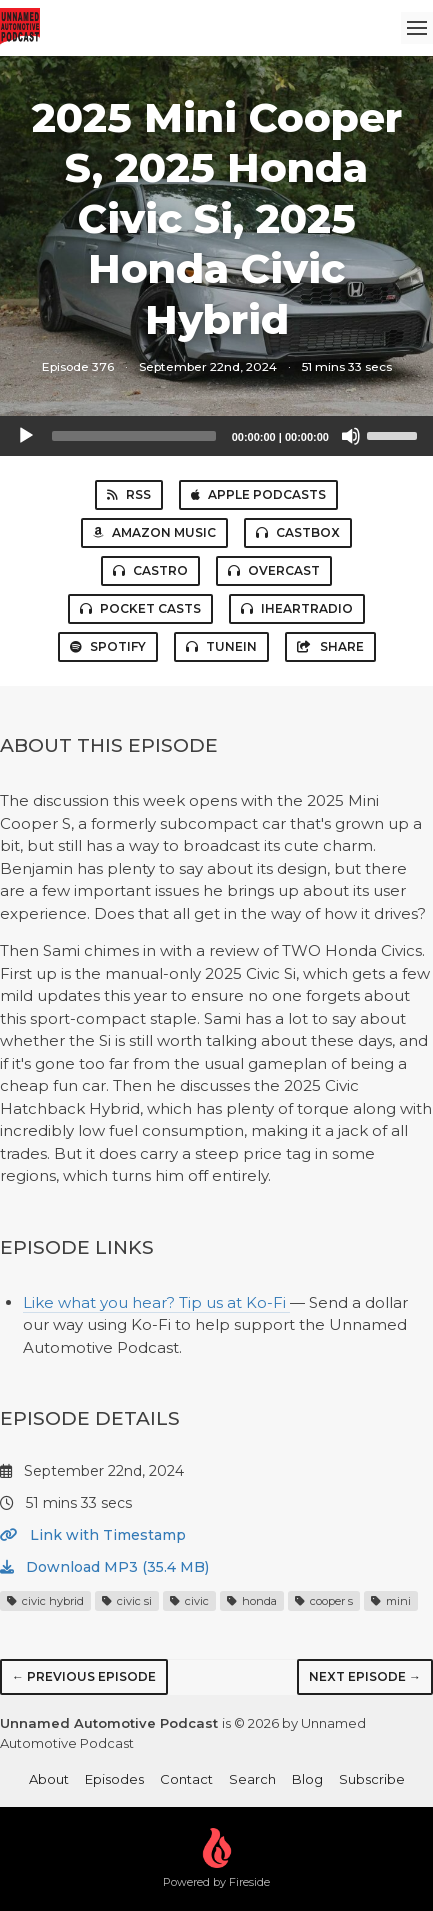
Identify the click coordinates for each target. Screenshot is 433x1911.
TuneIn (221, 646)
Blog (307, 1779)
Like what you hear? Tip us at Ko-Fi (156, 1302)
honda (252, 1601)
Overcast (274, 570)
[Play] (26, 436)
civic (189, 1601)
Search (252, 1779)
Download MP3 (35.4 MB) (104, 1567)
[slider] (134, 436)
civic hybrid (45, 1601)
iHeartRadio (297, 608)
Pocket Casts (140, 608)
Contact (186, 1779)
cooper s (324, 1601)
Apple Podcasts (258, 494)
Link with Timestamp (93, 1535)
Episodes (114, 1779)
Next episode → (365, 1676)
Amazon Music (154, 532)
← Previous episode (84, 1676)
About (49, 1779)
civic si (127, 1601)
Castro (150, 570)
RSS (129, 494)
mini (391, 1601)
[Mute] (351, 436)
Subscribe (372, 1779)
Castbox (298, 532)
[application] (216, 436)
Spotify (108, 646)
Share (330, 646)
